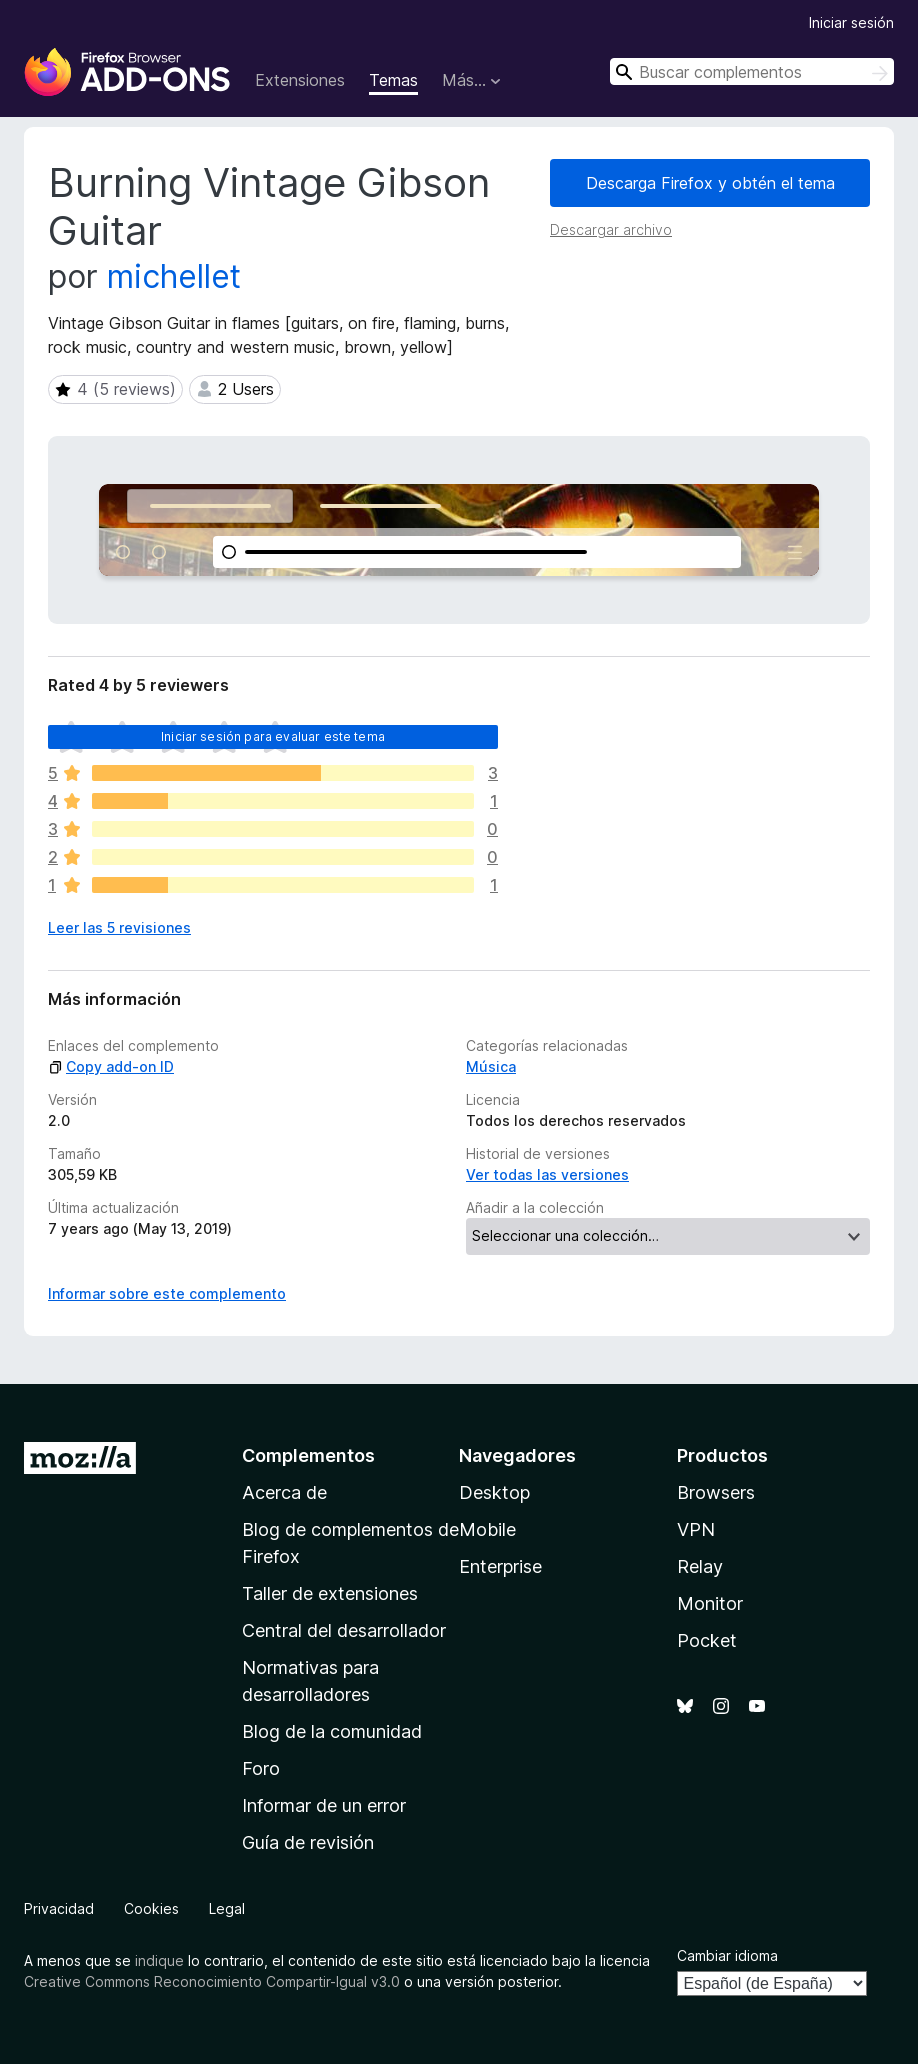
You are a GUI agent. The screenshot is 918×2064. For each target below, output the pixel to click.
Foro (261, 1768)
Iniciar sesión (851, 22)
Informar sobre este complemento (167, 1293)
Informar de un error (324, 1805)
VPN (696, 1529)
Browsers (716, 1492)
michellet (174, 276)
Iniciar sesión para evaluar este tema (273, 736)
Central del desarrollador (344, 1630)
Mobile (487, 1529)
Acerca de (284, 1492)
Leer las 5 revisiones (119, 927)
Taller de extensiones (330, 1593)
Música (491, 1066)
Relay (700, 1566)
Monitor (710, 1603)
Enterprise (500, 1566)
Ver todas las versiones (547, 1174)
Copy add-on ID (111, 1066)
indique (159, 1960)
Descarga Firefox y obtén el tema (710, 183)
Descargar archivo (611, 229)
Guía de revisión (308, 1842)
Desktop (494, 1492)
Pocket (707, 1640)
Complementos (308, 1455)
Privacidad (59, 1908)
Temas (393, 80)
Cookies (151, 1908)
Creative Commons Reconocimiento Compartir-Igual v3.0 (212, 1981)
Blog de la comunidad (332, 1731)
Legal (227, 1908)
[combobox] (752, 71)
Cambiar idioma (727, 1955)
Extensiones (300, 80)
